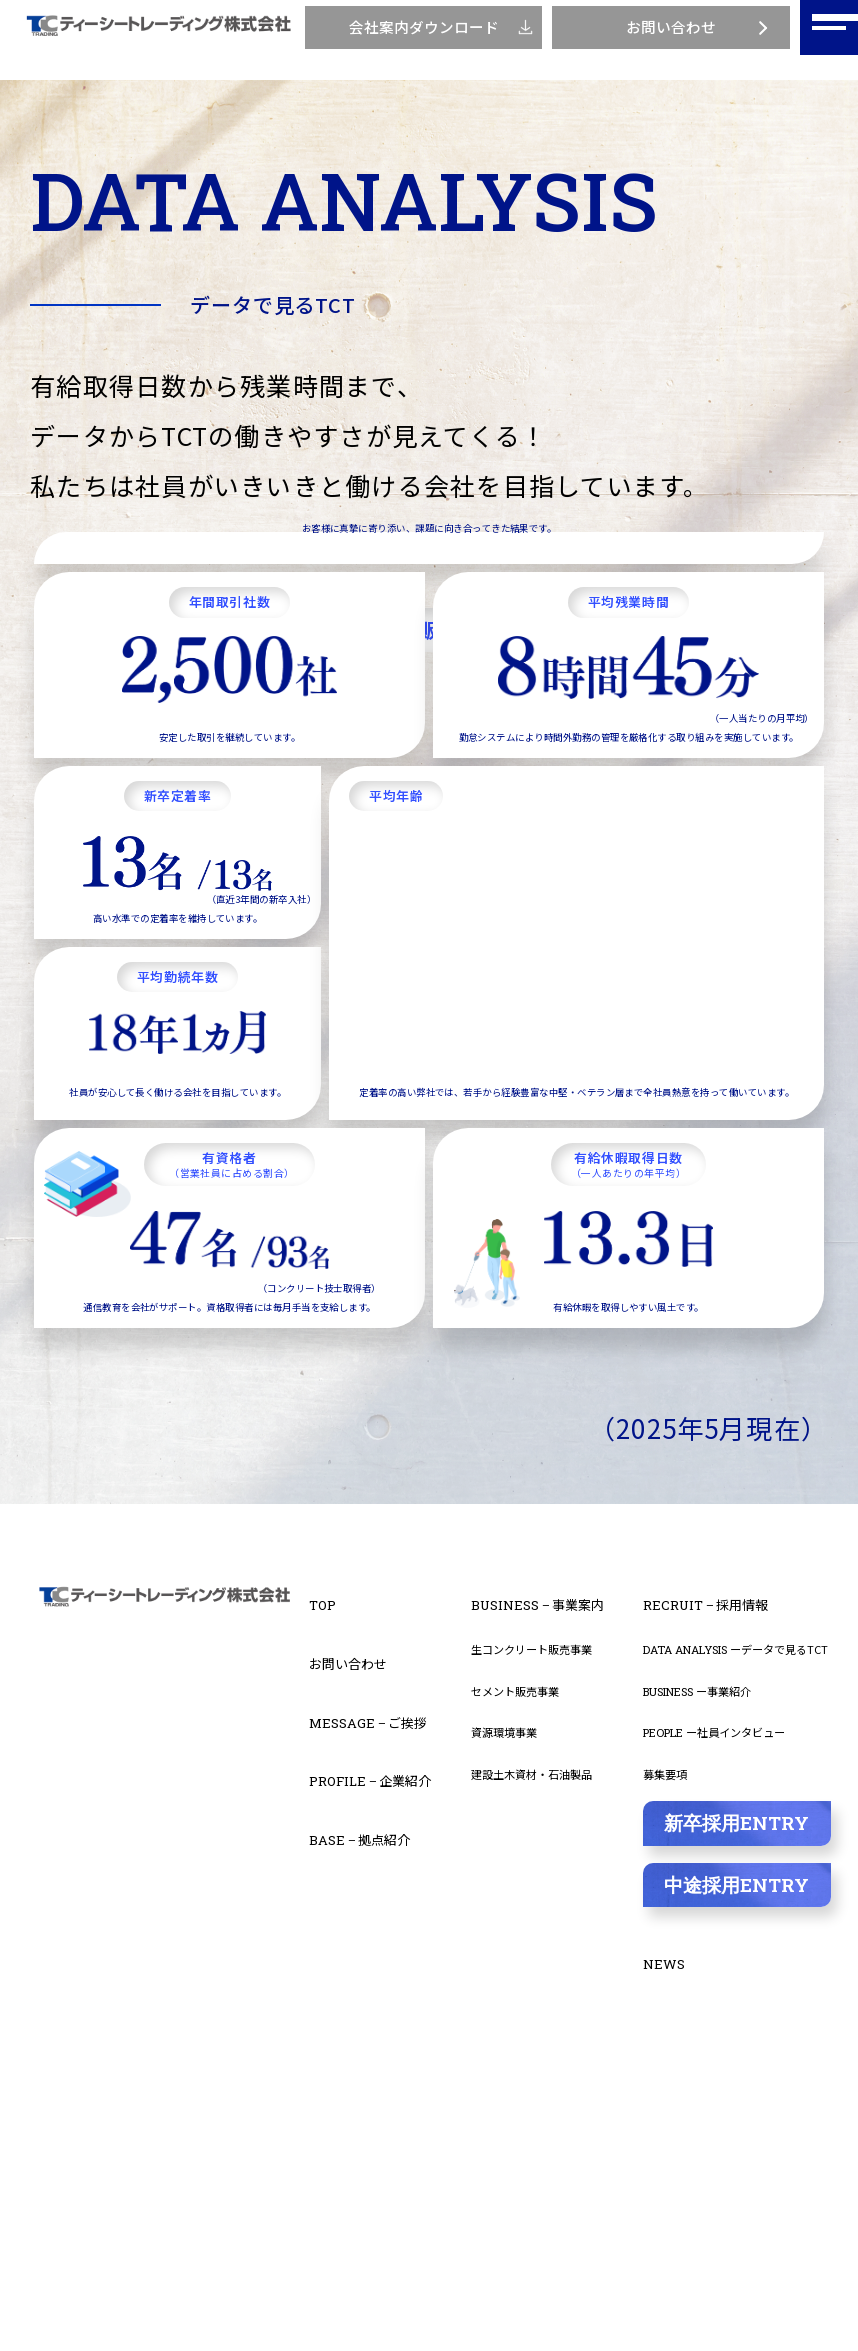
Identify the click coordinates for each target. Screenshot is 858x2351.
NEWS (669, 2256)
